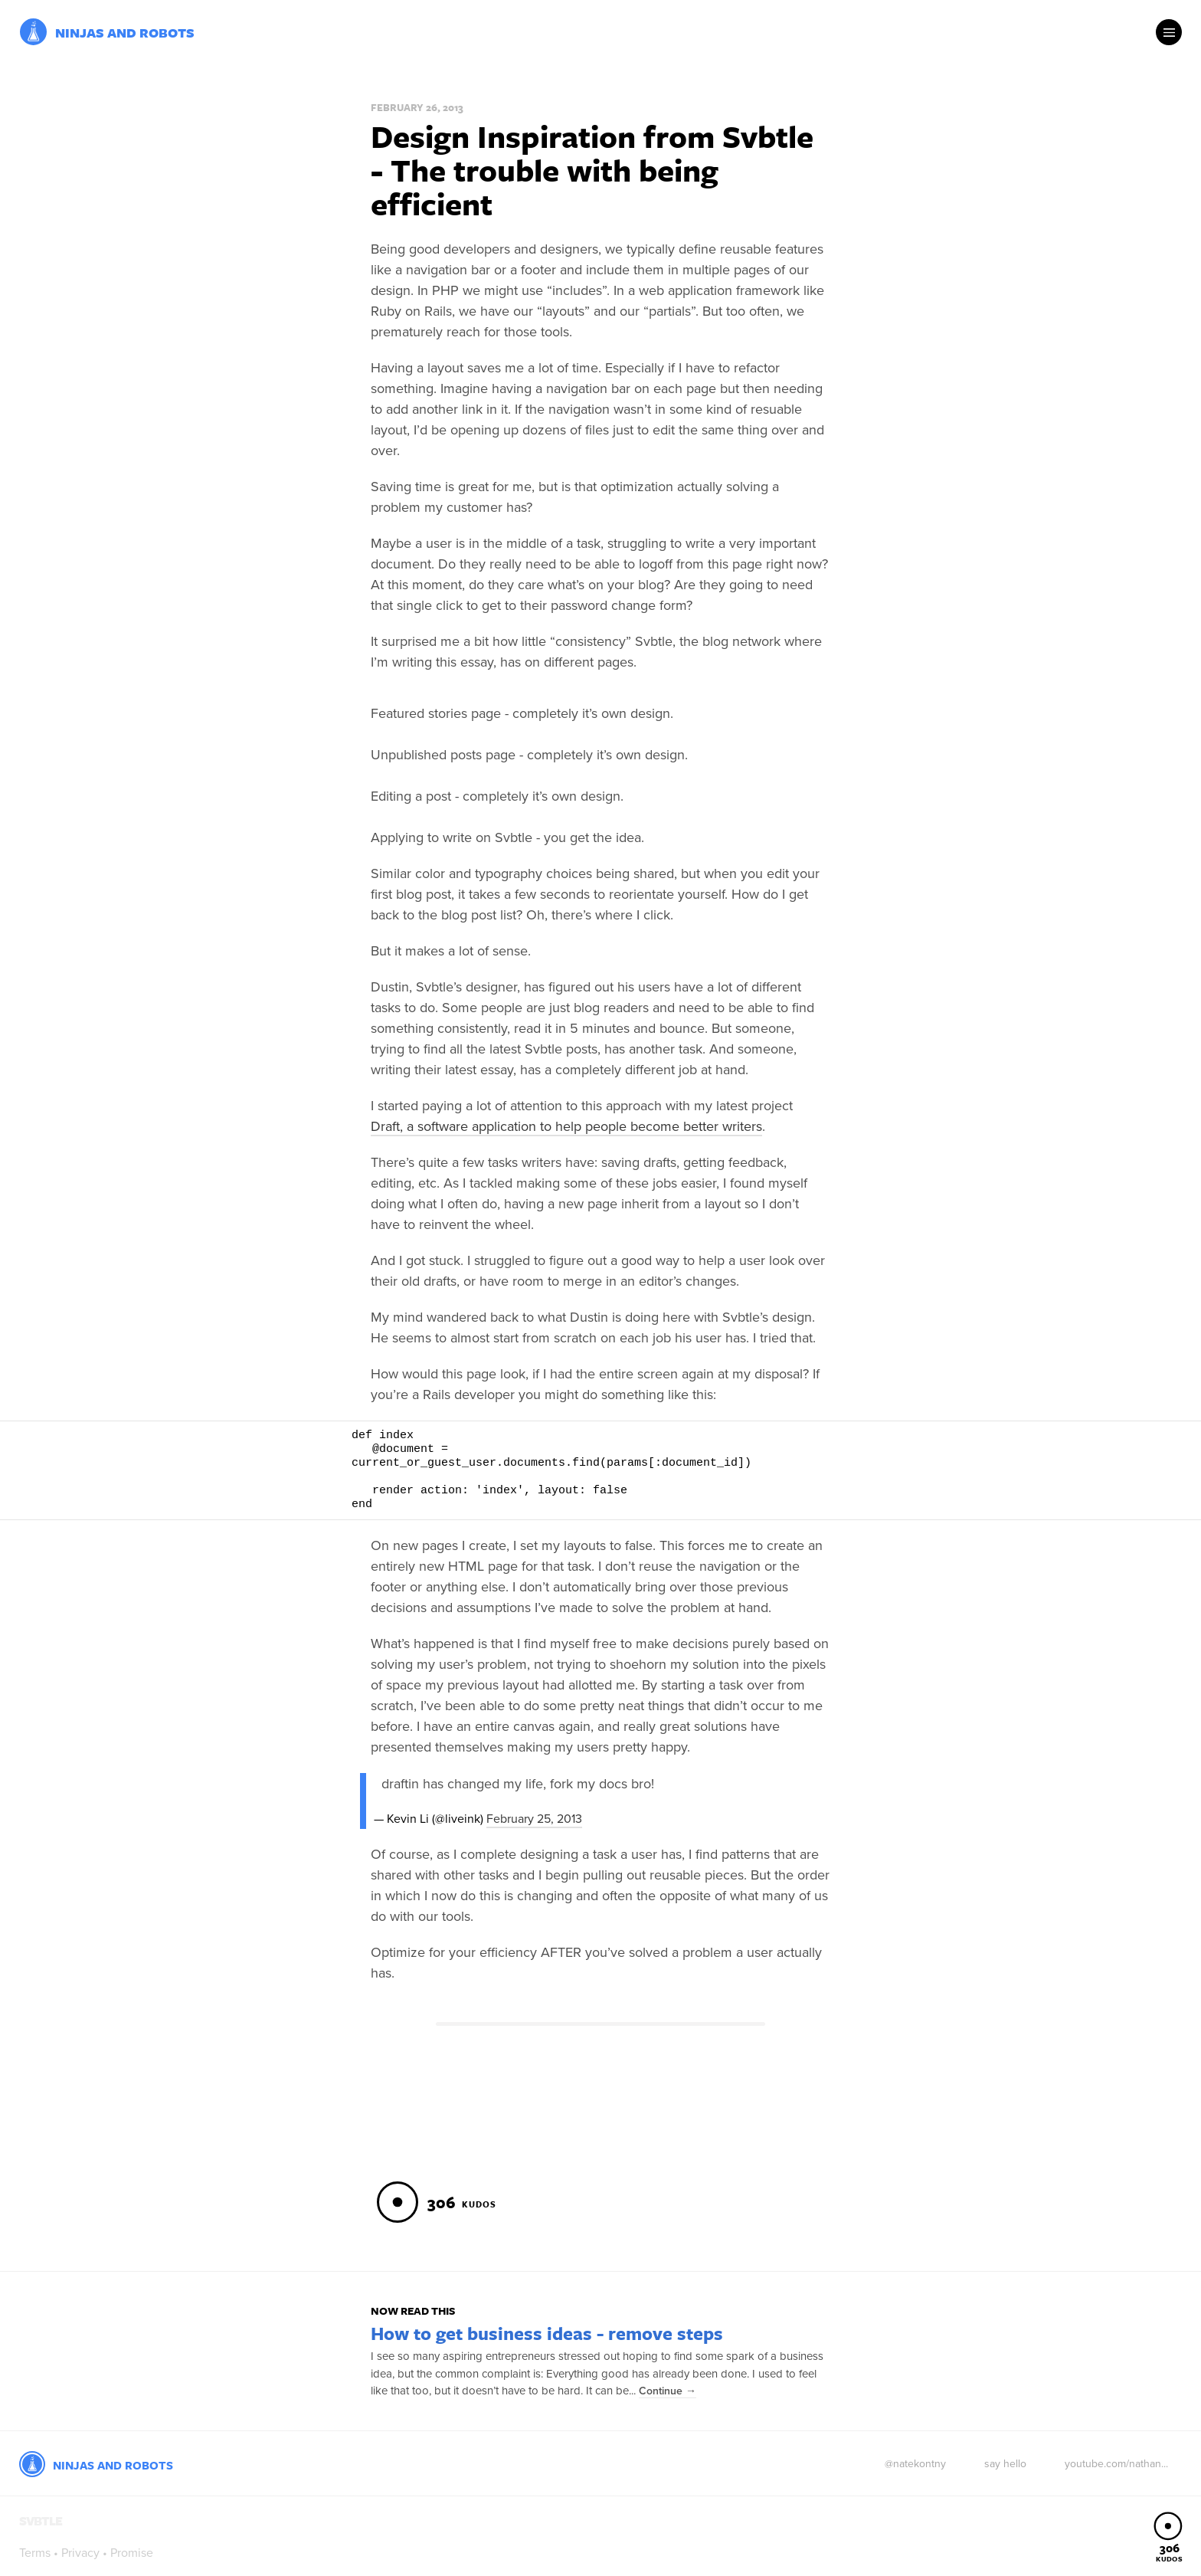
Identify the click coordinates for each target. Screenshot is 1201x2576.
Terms (35, 2553)
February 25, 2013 (534, 1819)
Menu (1169, 32)
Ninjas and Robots (125, 32)
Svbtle (33, 32)
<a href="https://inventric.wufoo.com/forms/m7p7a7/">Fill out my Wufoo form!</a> (600, 2114)
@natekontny (915, 2463)
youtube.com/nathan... (1116, 2463)
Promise (131, 2553)
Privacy (80, 2553)
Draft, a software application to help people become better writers (566, 1126)
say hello (1005, 2463)
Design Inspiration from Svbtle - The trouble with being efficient (592, 169)
